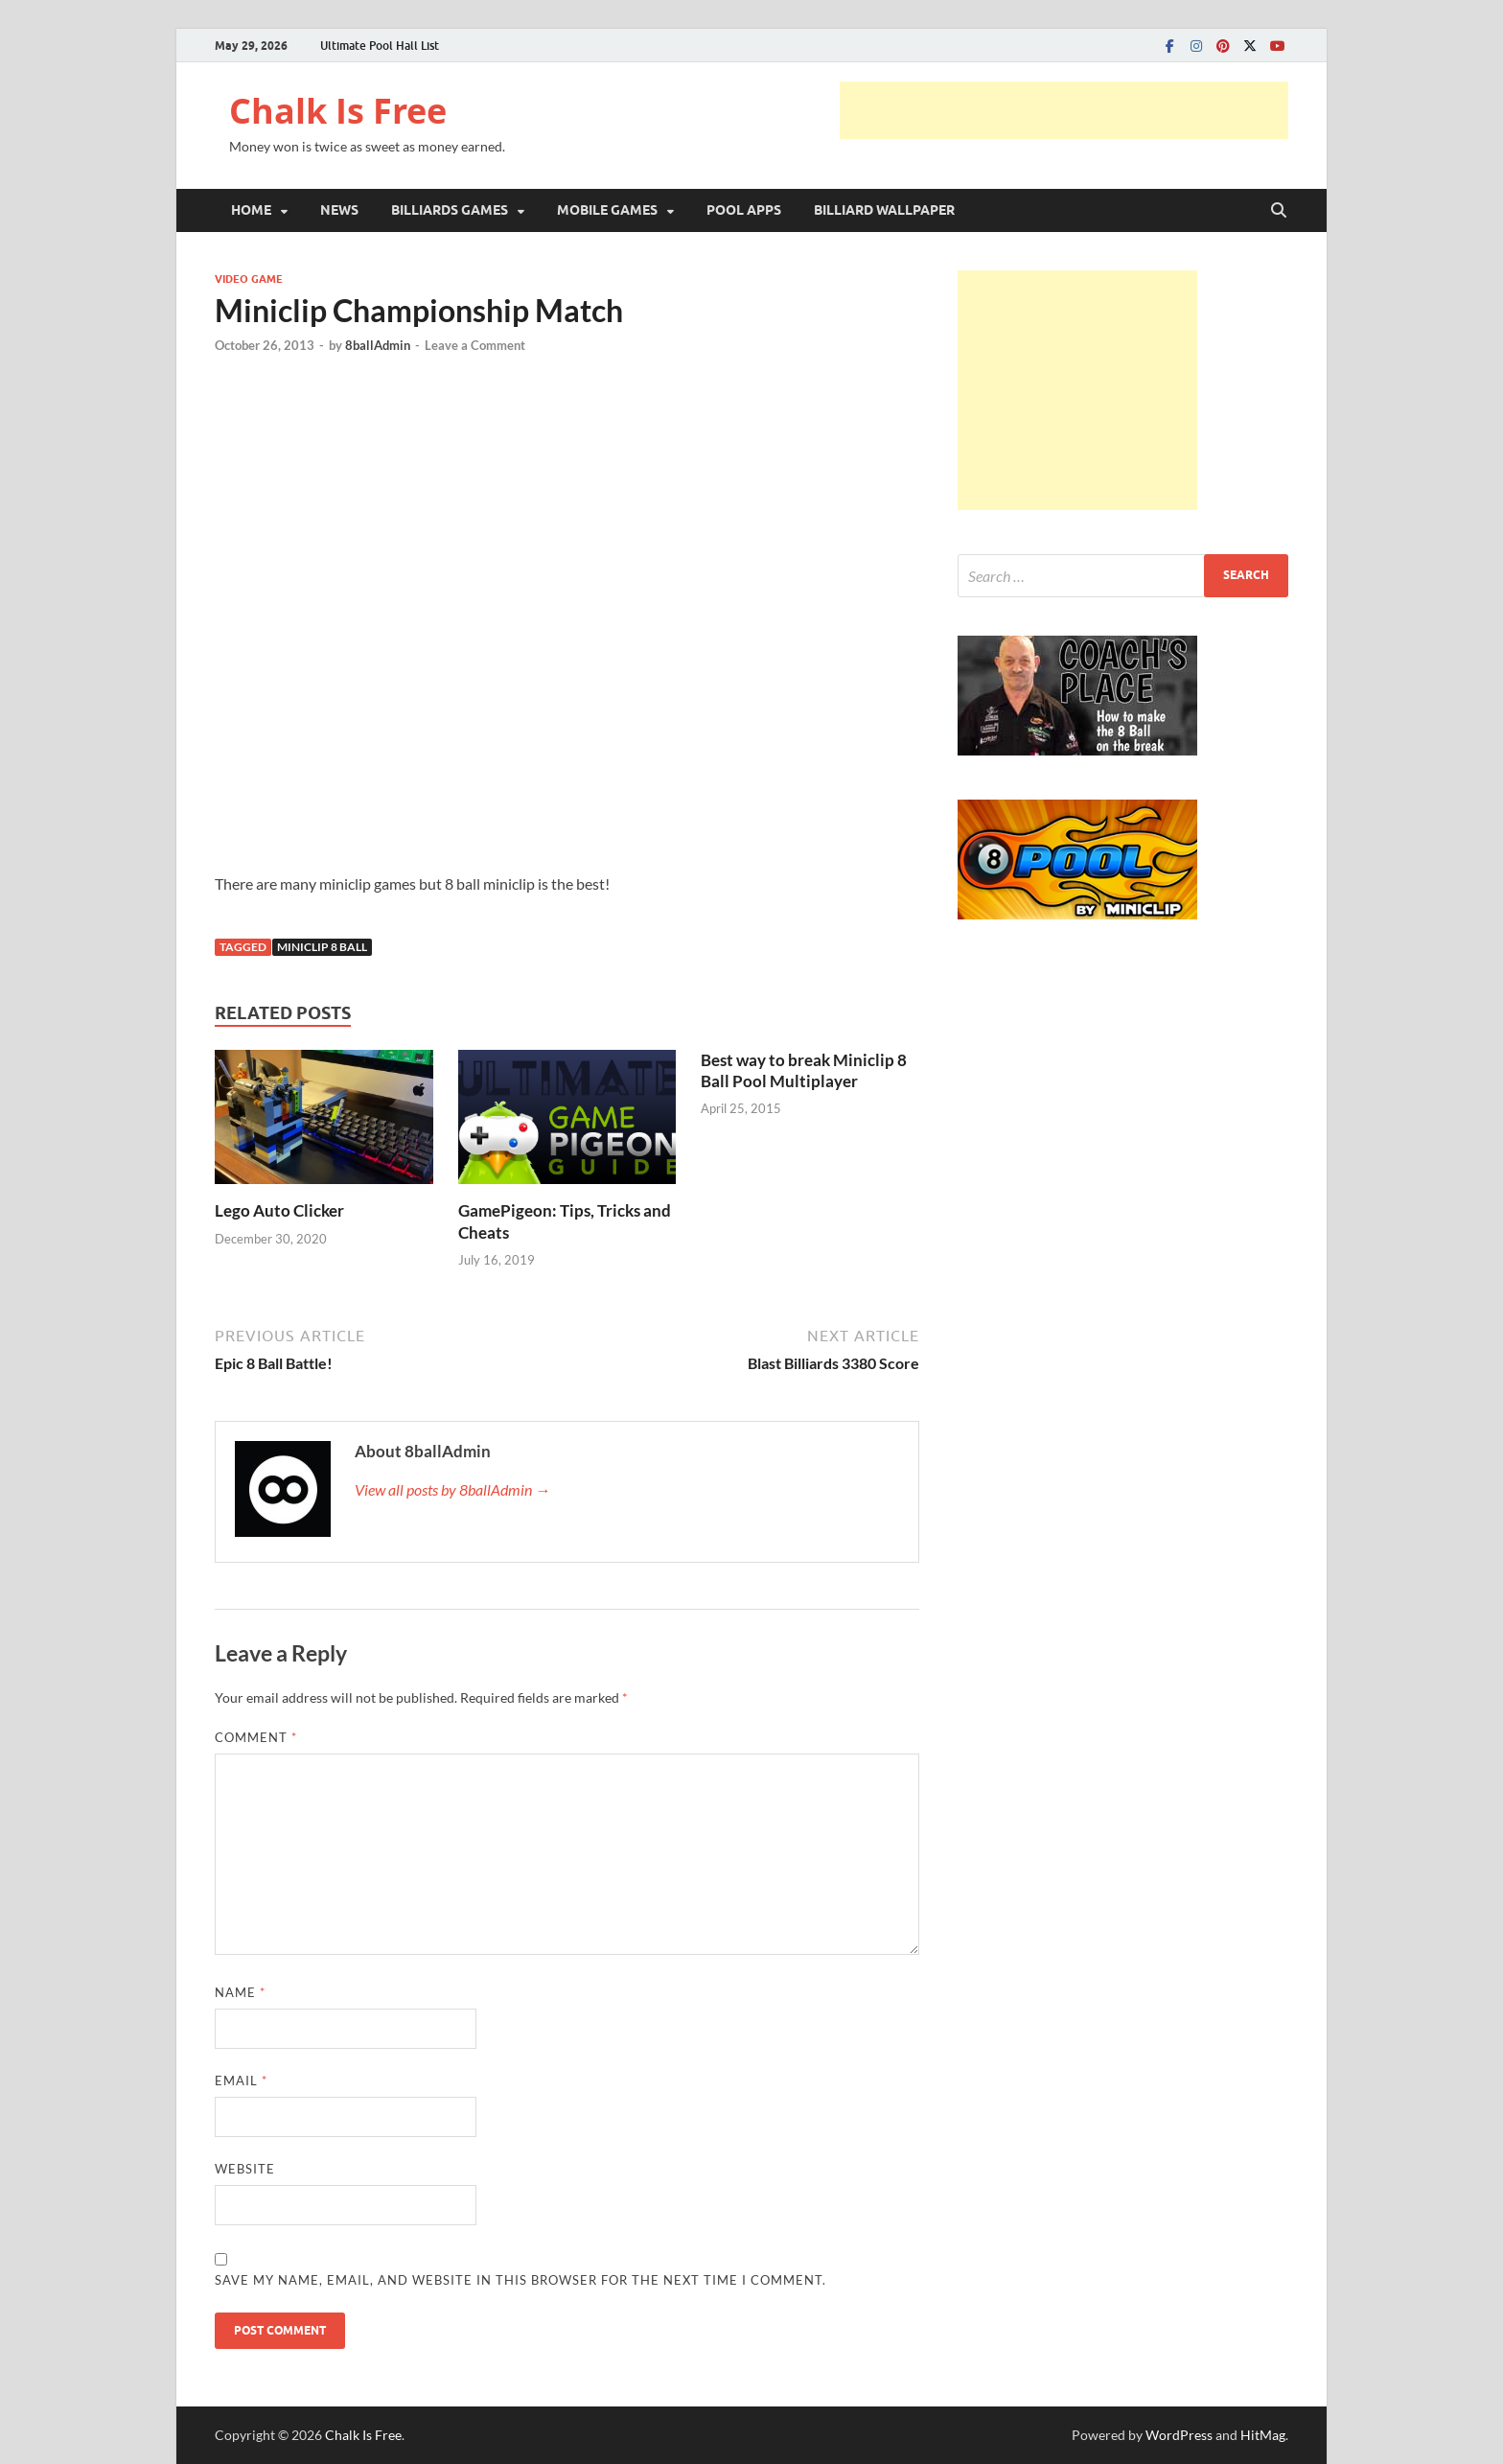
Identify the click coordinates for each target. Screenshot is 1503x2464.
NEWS (339, 210)
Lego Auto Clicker (279, 1210)
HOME (251, 210)
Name (240, 1992)
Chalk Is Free (338, 110)
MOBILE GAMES (607, 210)
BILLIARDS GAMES (449, 210)
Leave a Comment (475, 345)
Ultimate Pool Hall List (379, 45)
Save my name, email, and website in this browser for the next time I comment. (520, 2280)
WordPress (1179, 2435)
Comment (256, 1737)
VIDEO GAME (249, 279)
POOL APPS (743, 210)
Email (241, 2080)
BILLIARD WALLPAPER (884, 210)
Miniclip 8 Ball (322, 947)
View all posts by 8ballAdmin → (452, 1489)
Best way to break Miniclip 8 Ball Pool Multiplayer (804, 1070)
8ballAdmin (377, 345)
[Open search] (1278, 211)
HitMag (1262, 2435)
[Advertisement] (1064, 110)
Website (245, 2168)
